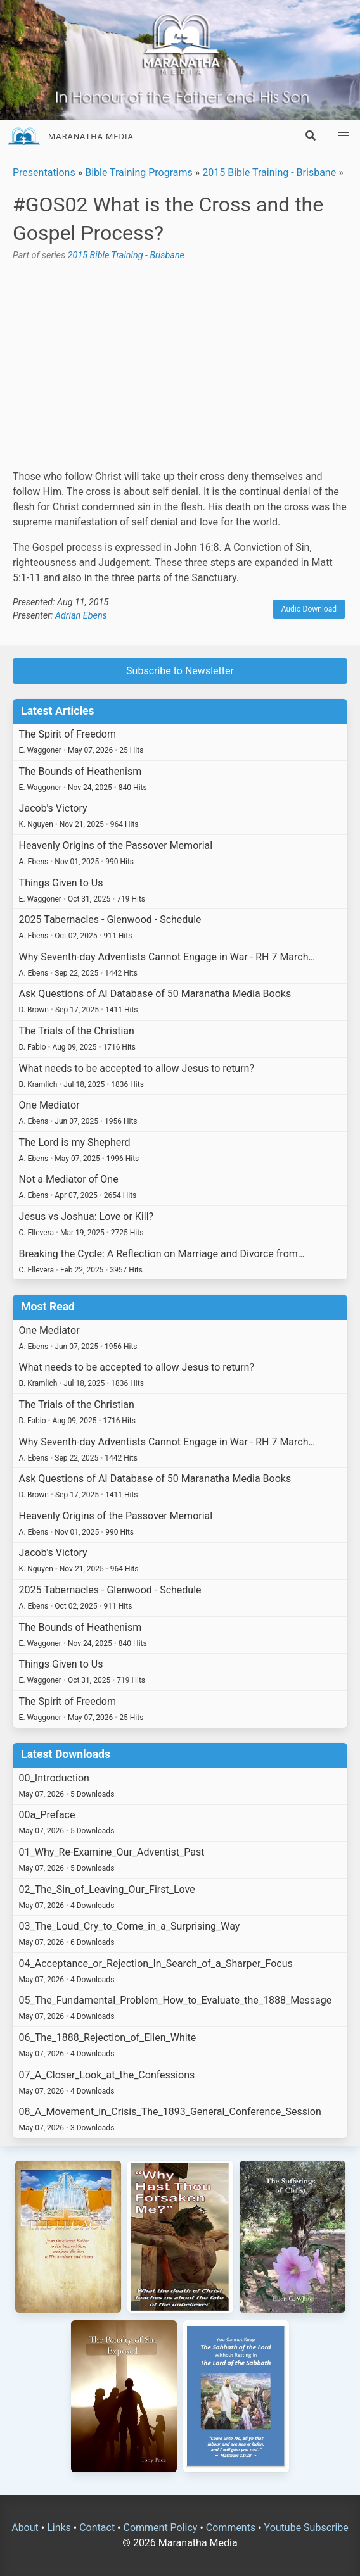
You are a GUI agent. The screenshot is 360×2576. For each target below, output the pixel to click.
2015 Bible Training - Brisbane (269, 172)
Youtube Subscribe (306, 2528)
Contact (97, 2528)
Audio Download (309, 609)
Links (59, 2528)
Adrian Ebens (81, 615)
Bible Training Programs (139, 172)
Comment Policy (160, 2528)
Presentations (44, 172)
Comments (230, 2528)
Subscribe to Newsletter (180, 671)
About (25, 2528)
